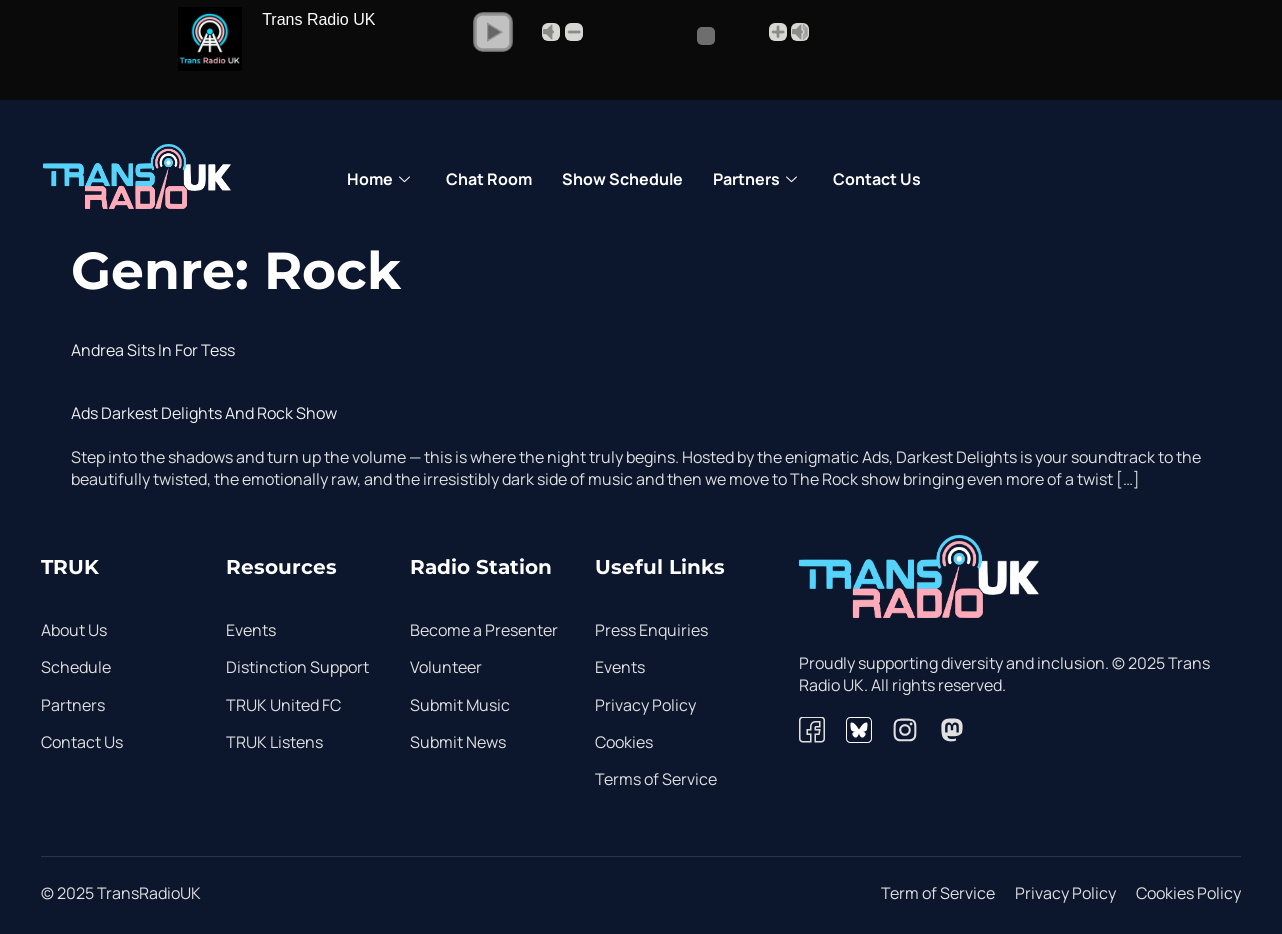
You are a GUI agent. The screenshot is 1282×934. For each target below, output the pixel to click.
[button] (493, 32)
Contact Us (877, 179)
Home (378, 180)
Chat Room (489, 179)
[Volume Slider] (675, 36)
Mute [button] (551, 32)
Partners (755, 180)
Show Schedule (622, 179)
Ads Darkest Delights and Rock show (204, 413)
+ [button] (778, 32)
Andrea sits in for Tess (153, 350)
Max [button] (800, 32)
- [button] (574, 32)
